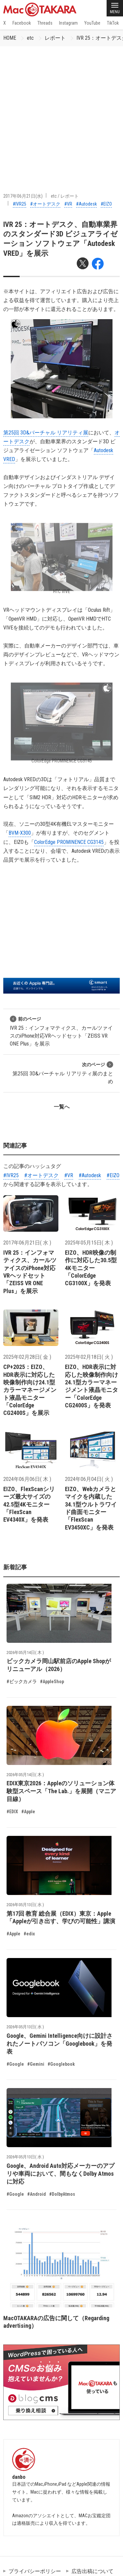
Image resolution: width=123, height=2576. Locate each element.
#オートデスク (45, 204)
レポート (55, 38)
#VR (68, 204)
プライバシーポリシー (35, 2571)
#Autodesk (86, 204)
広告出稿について (92, 2571)
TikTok (113, 23)
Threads (44, 23)
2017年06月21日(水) (23, 196)
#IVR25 (19, 204)
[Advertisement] (61, 111)
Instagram (68, 23)
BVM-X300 (20, 833)
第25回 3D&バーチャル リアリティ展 (45, 432)
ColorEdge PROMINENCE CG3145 (69, 842)
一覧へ (62, 1107)
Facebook (21, 23)
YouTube (92, 23)
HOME (9, 38)
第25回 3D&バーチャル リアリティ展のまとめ (62, 1073)
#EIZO (106, 204)
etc (30, 38)
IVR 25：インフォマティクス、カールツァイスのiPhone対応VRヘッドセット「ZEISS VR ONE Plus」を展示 (61, 1031)
